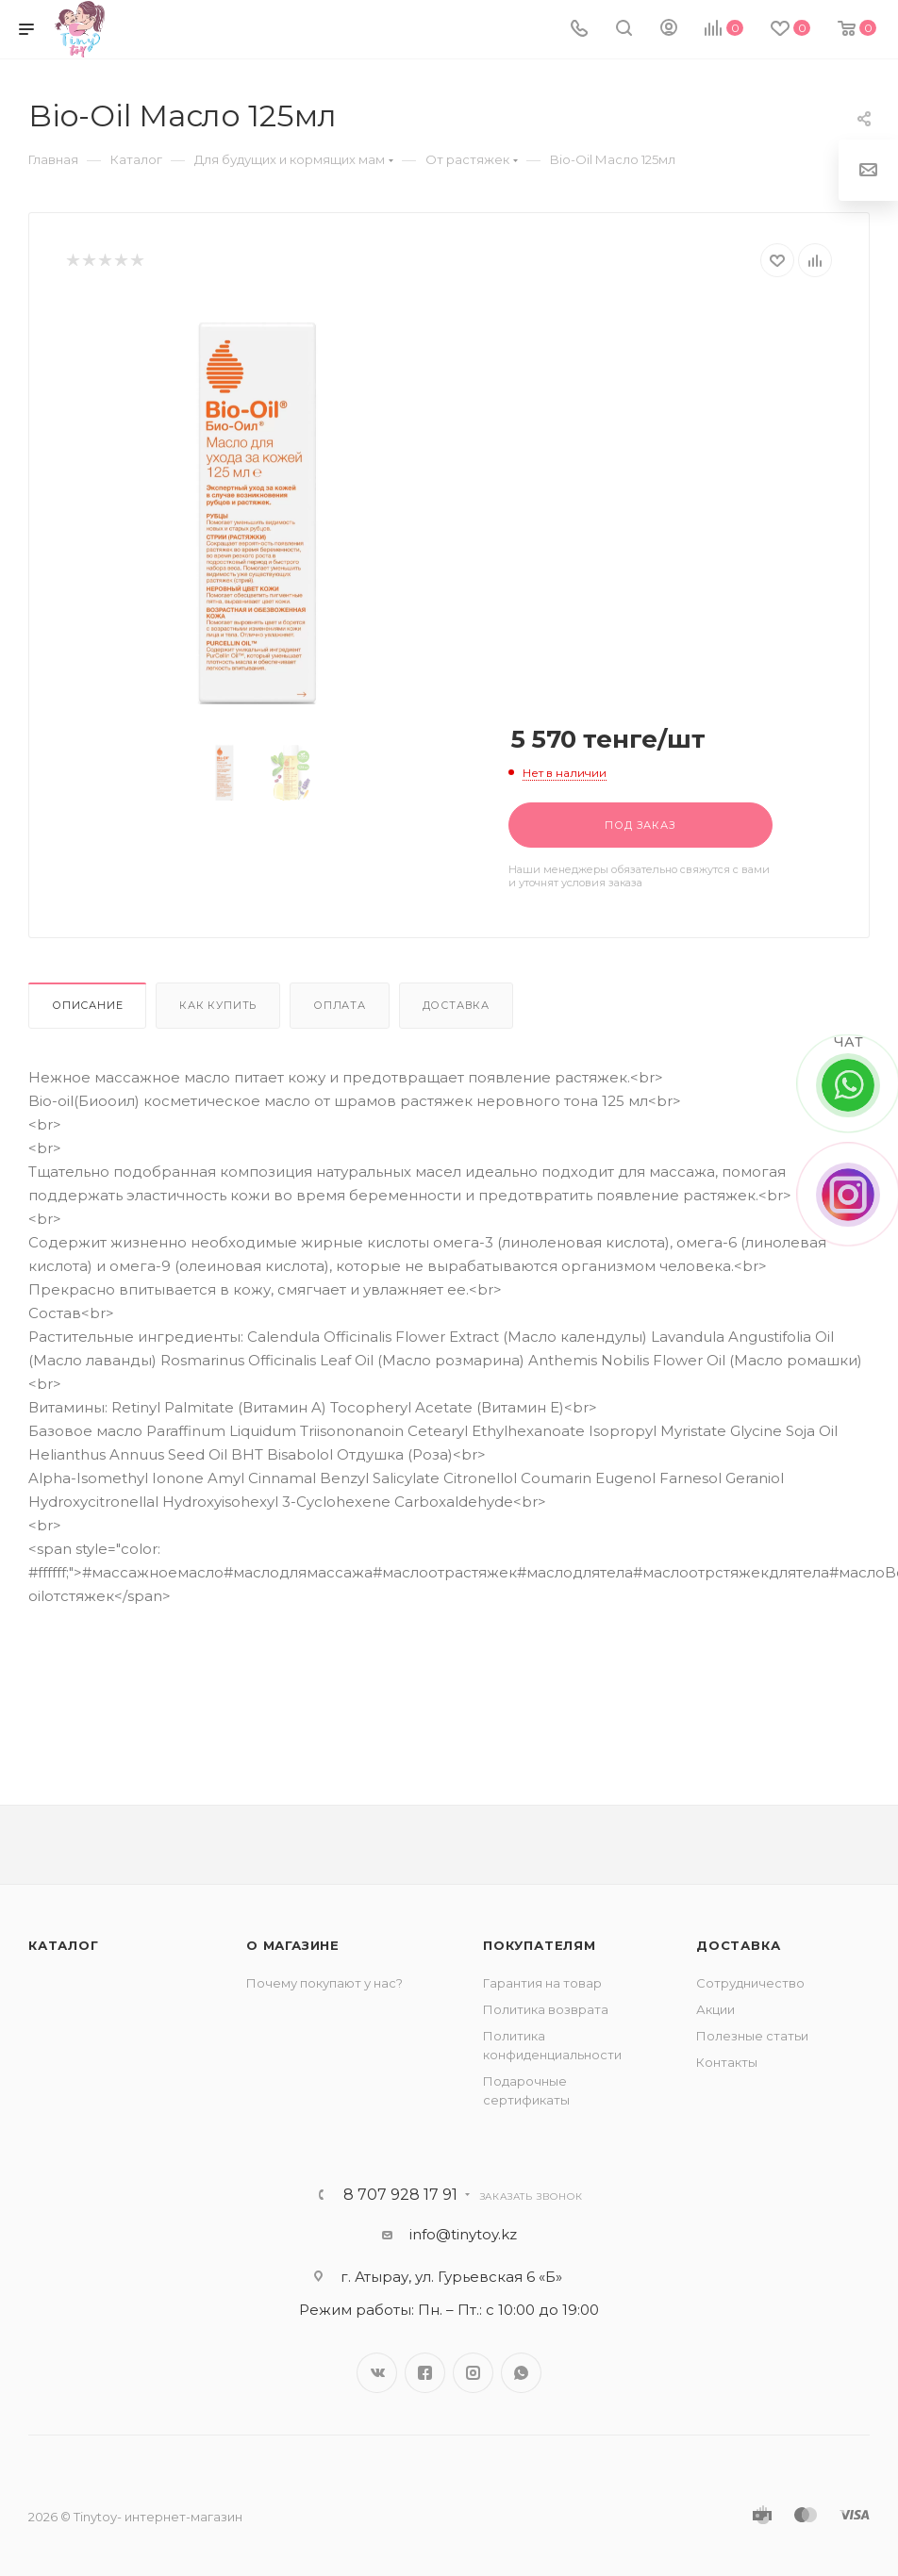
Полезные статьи (752, 2035)
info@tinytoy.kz (463, 2234)
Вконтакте (377, 2373)
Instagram (473, 2373)
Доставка (456, 1005)
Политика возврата (545, 2009)
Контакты (726, 2062)
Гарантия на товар (542, 1982)
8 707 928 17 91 (400, 2195)
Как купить (218, 1005)
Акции (715, 2009)
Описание (87, 1005)
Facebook (425, 2373)
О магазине (293, 1945)
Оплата (339, 1005)
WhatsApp (521, 2373)
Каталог (63, 1945)
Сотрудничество (750, 1982)
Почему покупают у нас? (324, 1982)
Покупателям (539, 1945)
